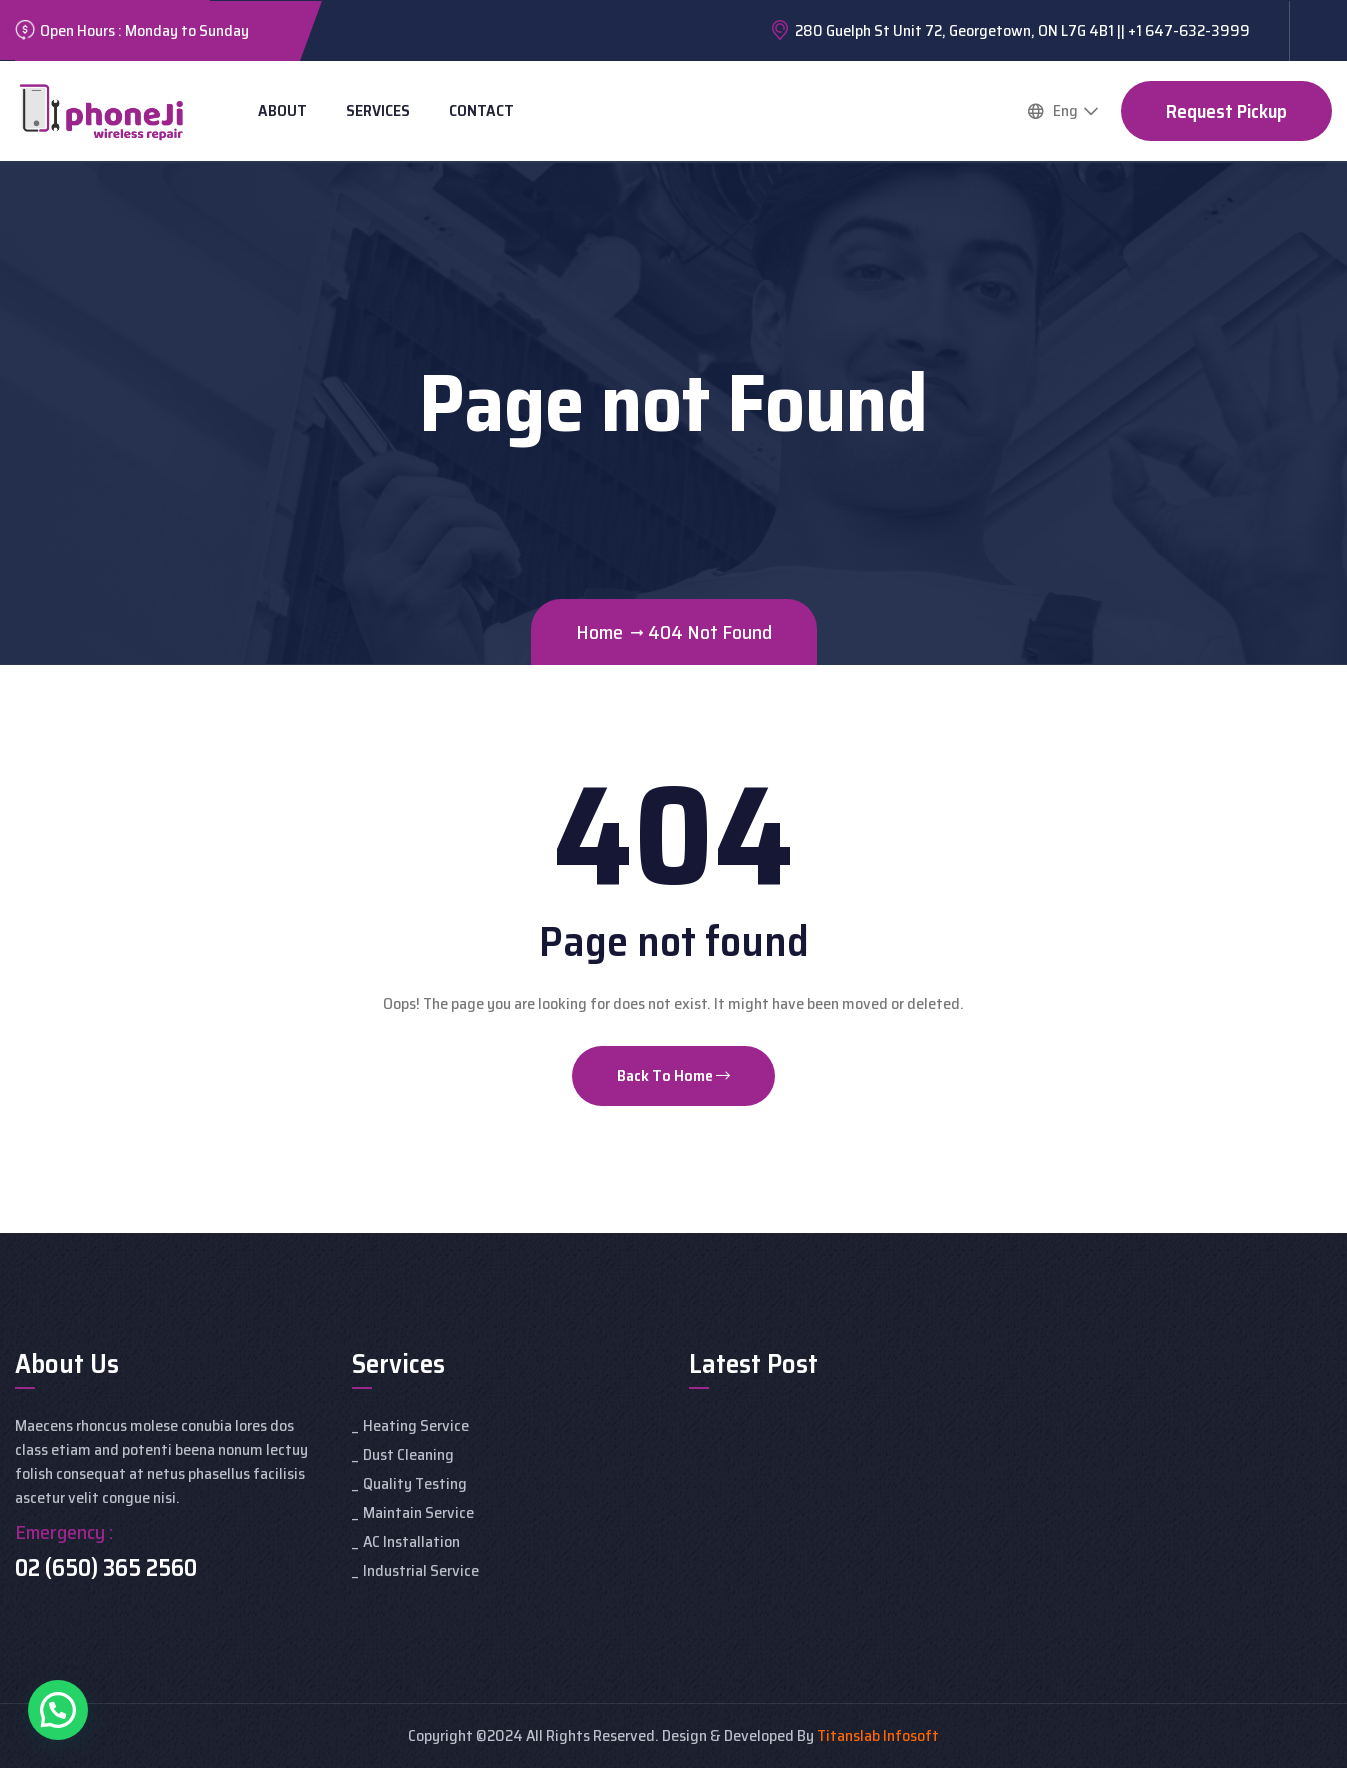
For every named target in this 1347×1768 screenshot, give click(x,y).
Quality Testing (415, 1483)
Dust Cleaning (408, 1454)
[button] (58, 1710)
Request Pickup (1226, 111)
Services (378, 110)
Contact (481, 110)
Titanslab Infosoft (878, 1735)
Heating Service (416, 1425)
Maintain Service (418, 1512)
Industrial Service (421, 1570)
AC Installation (411, 1541)
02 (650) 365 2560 (106, 1568)
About (282, 110)
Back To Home (673, 1075)
